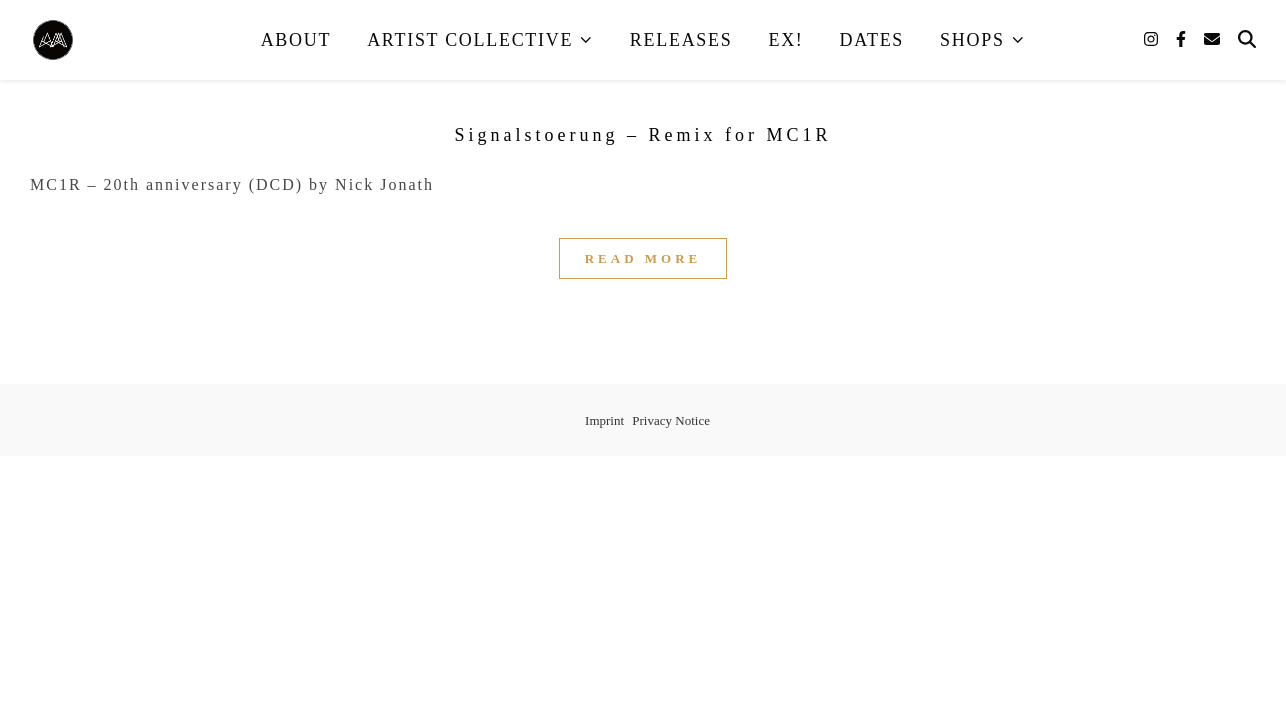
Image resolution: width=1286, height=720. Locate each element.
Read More (643, 258)
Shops (972, 40)
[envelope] (1212, 39)
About (296, 40)
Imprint (604, 420)
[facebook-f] (1183, 39)
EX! (785, 40)
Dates (872, 40)
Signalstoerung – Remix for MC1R (643, 135)
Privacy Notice (671, 420)
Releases (681, 40)
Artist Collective (470, 40)
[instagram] (1153, 39)
